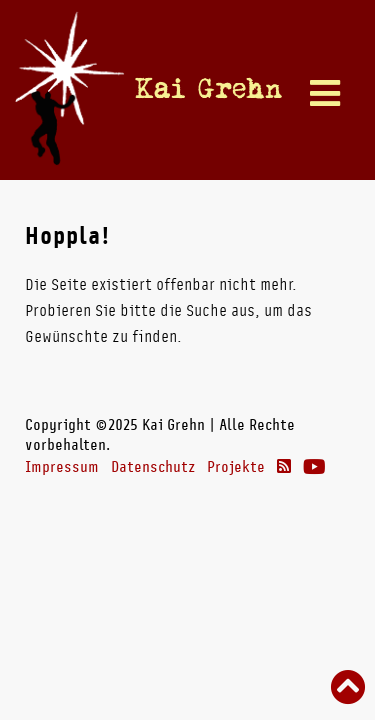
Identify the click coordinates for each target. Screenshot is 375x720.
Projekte (236, 467)
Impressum (62, 467)
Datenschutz (153, 467)
